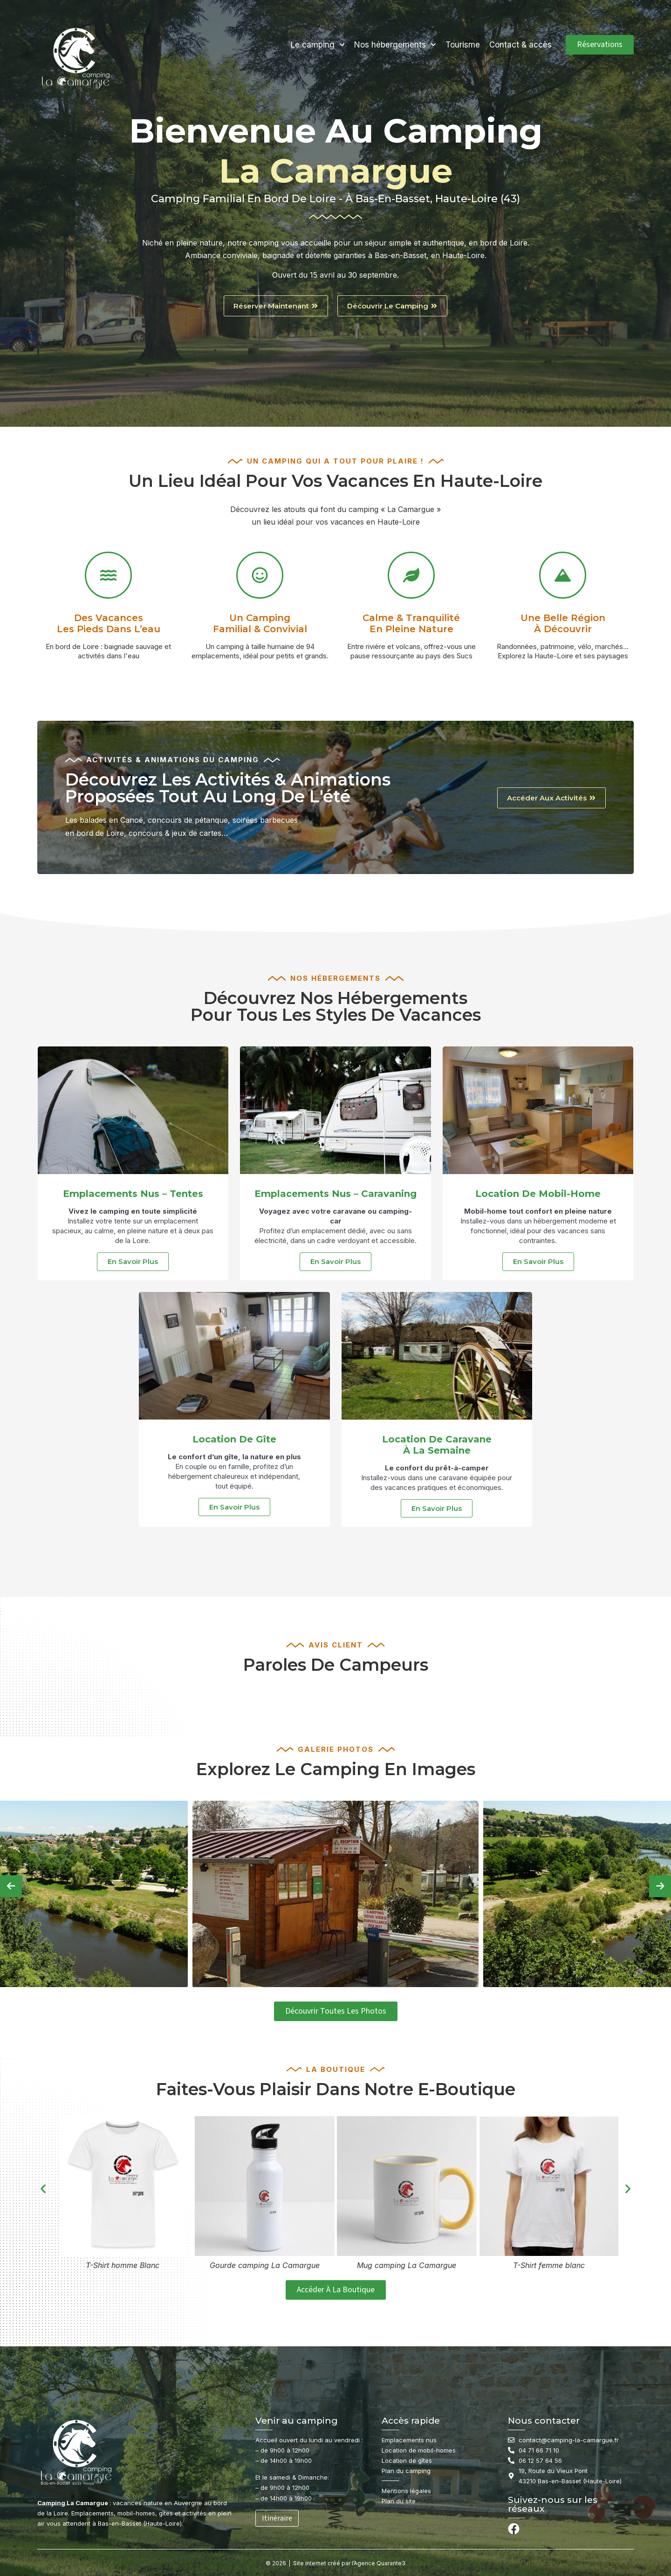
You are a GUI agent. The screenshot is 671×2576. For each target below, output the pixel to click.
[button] (43, 2188)
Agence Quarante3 (379, 2563)
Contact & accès (520, 44)
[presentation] (11, 1886)
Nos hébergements (395, 44)
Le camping (318, 44)
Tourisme (462, 44)
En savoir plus (133, 1261)
